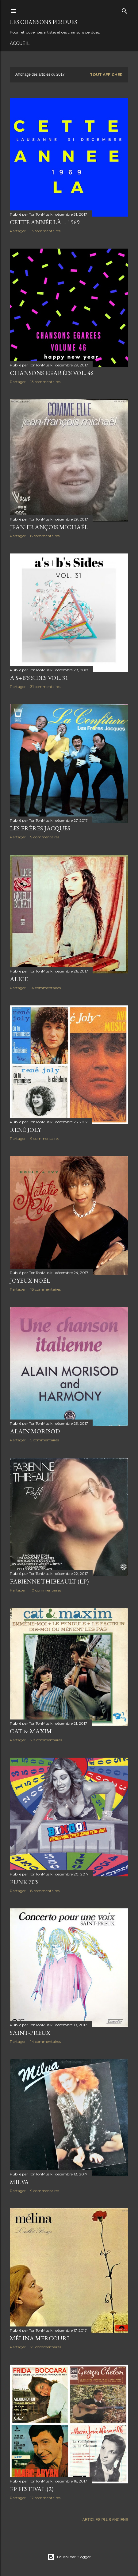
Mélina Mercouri (39, 2338)
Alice (19, 979)
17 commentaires (45, 2497)
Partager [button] (18, 231)
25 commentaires (45, 2347)
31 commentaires (45, 686)
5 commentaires (44, 1440)
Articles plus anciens (105, 2520)
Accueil (20, 43)
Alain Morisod (35, 1431)
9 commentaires (44, 837)
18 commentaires (45, 1289)
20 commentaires (46, 1740)
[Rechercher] (124, 10)
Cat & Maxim (31, 1731)
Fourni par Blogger (69, 2557)
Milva (19, 2182)
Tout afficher (106, 74)
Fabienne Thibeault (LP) (49, 1581)
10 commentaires (45, 1590)
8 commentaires (44, 535)
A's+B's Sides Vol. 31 (39, 678)
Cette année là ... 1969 (45, 222)
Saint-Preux (30, 2033)
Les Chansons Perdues (43, 22)
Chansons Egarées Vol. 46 (52, 373)
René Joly (25, 1130)
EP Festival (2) (31, 2489)
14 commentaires (45, 987)
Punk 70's (24, 1882)
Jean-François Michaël (49, 527)
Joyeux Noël (30, 1280)
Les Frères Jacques (40, 828)
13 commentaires (45, 231)
